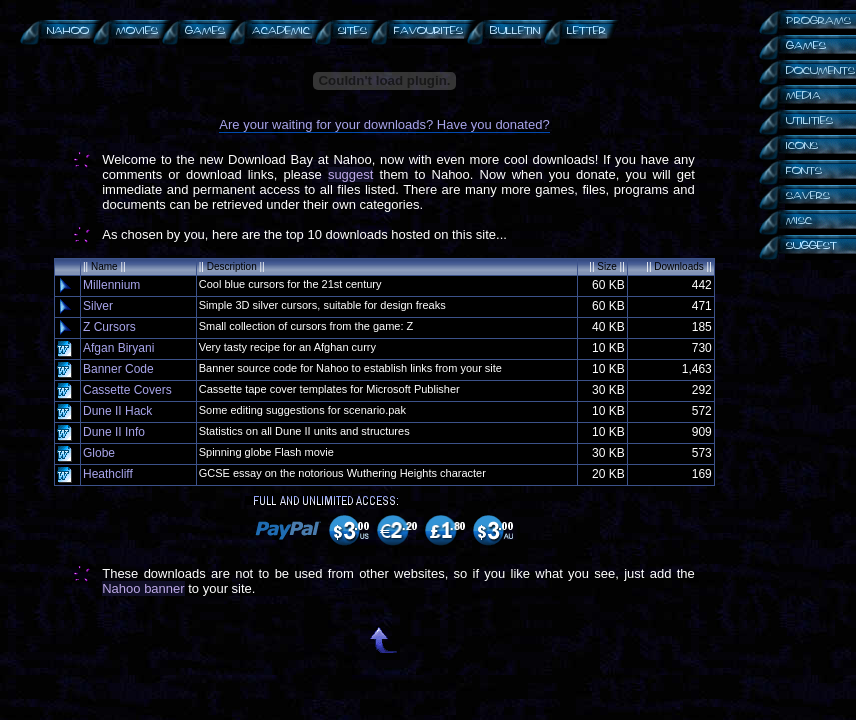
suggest (351, 174)
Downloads (678, 266)
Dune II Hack (117, 411)
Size (606, 266)
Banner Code (118, 369)
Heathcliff (108, 474)
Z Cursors (109, 327)
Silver (98, 306)
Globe (99, 453)
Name (104, 266)
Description (232, 266)
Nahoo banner (143, 588)
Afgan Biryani (118, 348)
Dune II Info (114, 432)
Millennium (111, 285)
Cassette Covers (127, 390)
